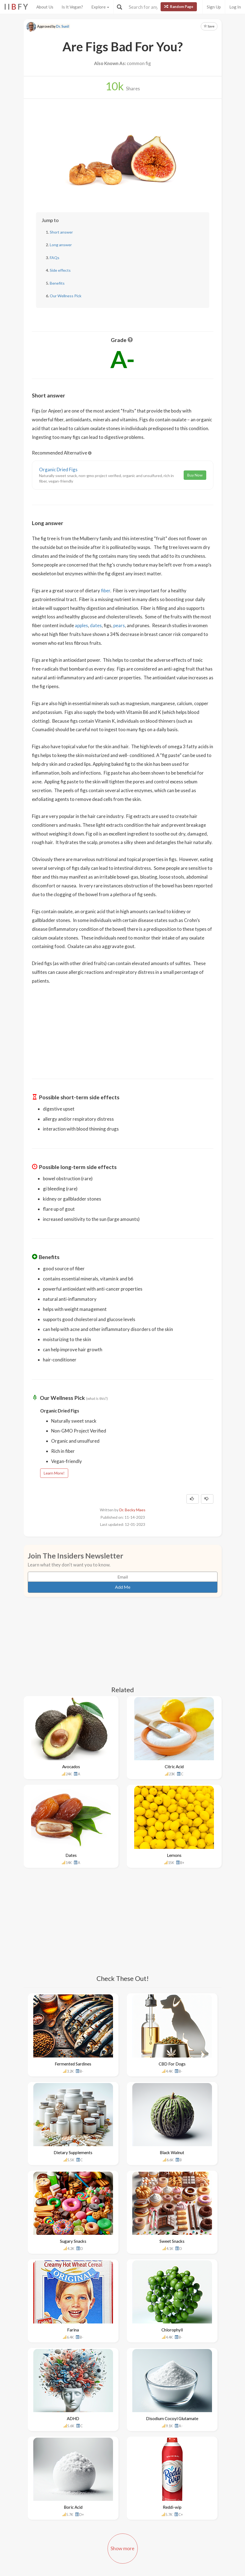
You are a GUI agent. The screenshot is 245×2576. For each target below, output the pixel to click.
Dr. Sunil (62, 26)
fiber (105, 590)
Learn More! (54, 1473)
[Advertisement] (122, 1028)
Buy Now (195, 475)
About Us (44, 6)
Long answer (61, 244)
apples (81, 625)
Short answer (61, 232)
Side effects (60, 270)
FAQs (54, 257)
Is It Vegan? (72, 6)
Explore (100, 6)
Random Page (178, 6)
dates (96, 625)
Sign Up (214, 6)
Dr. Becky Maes (132, 1509)
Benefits (57, 283)
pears (119, 625)
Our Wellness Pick (65, 295)
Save (209, 26)
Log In (235, 6)
